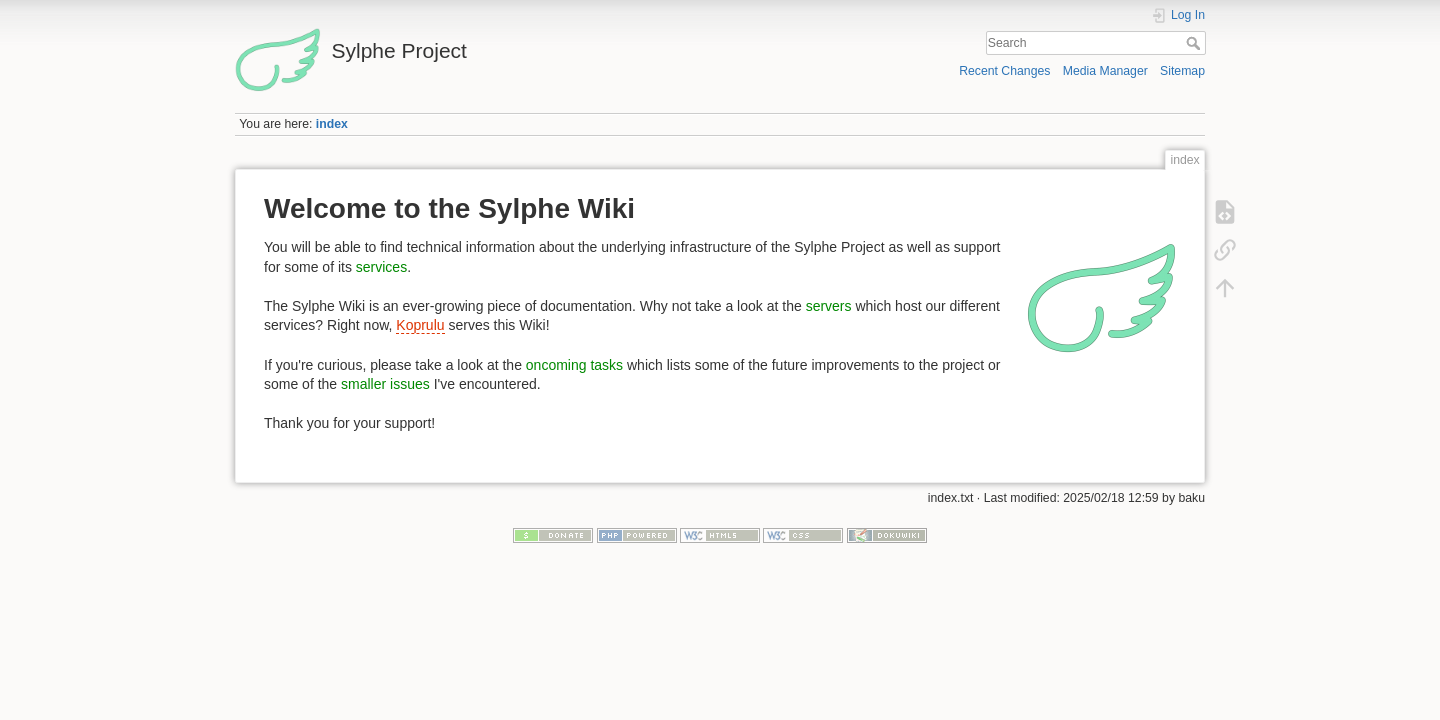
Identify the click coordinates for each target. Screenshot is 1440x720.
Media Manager (1105, 71)
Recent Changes (1004, 71)
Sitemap (1182, 71)
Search (1195, 43)
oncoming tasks (574, 365)
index (332, 124)
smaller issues (385, 384)
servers (829, 306)
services (381, 267)
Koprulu (420, 325)
